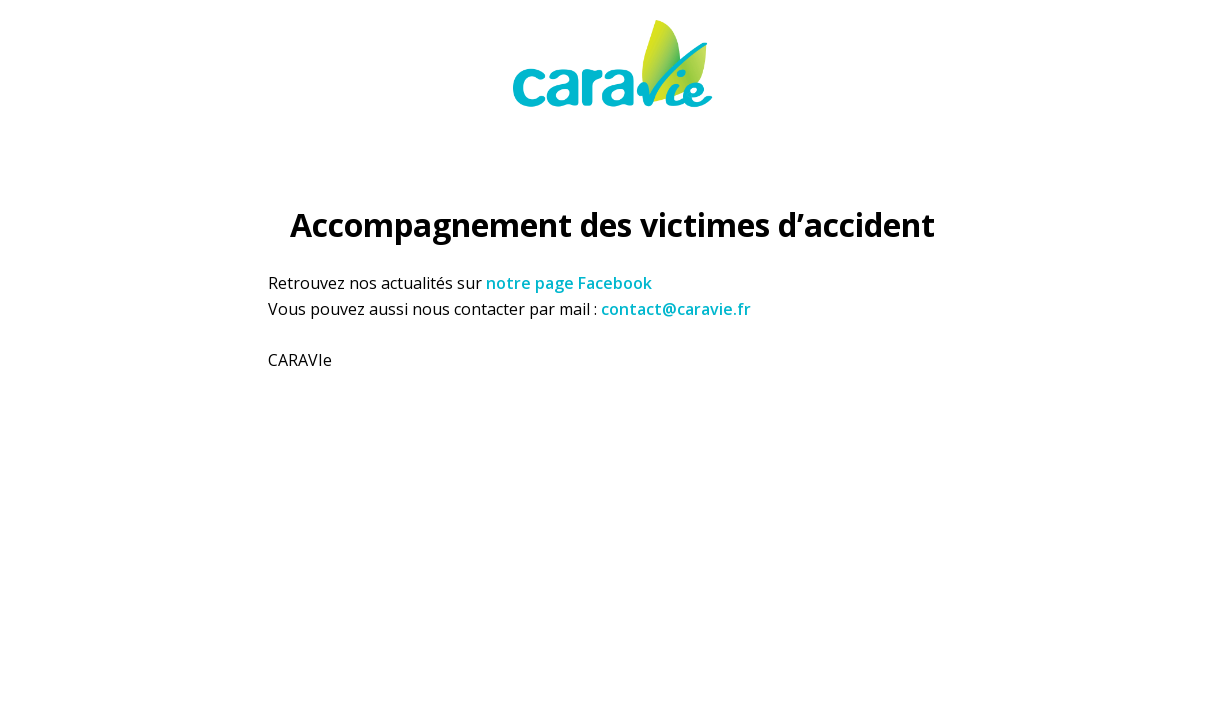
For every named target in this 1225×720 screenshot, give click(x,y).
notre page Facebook (569, 283)
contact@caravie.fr (676, 309)
